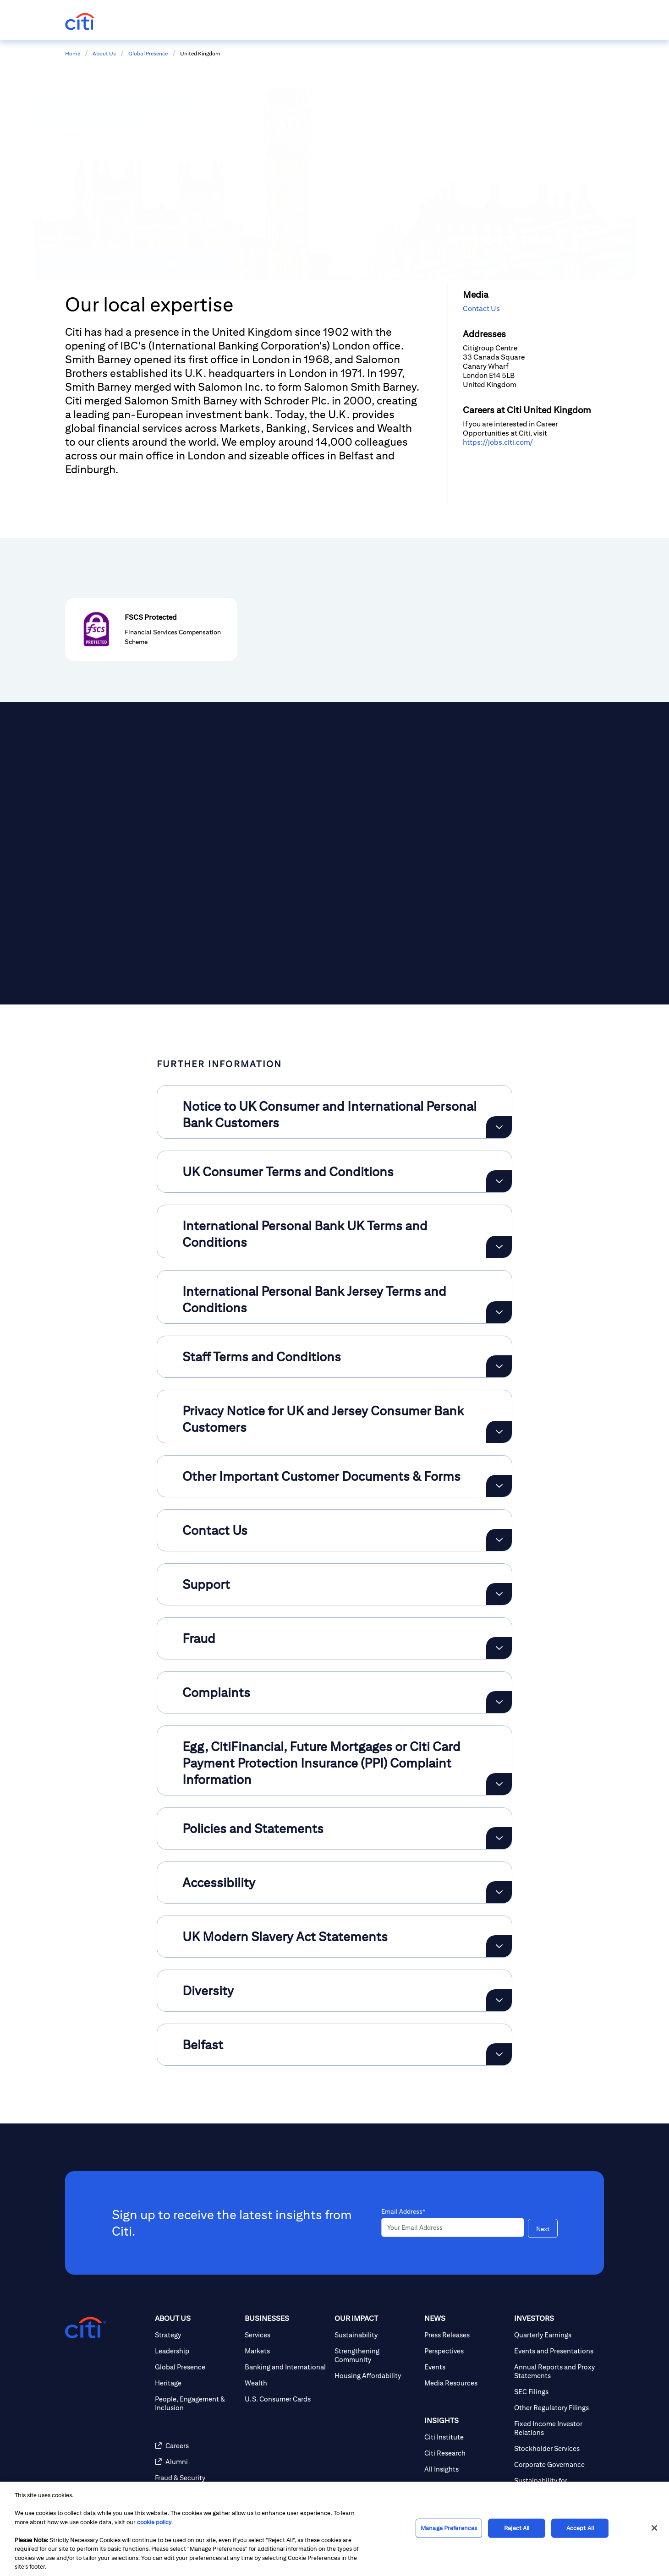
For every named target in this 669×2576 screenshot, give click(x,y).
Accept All (580, 2528)
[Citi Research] (465, 2453)
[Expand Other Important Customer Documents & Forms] (499, 1486)
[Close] (654, 2528)
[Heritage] (196, 2383)
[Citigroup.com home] (85, 2327)
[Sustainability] (375, 2334)
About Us (104, 53)
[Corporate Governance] (555, 2464)
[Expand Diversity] (499, 2000)
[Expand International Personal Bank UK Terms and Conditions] (499, 1247)
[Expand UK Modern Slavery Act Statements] (499, 1946)
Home (72, 53)
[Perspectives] (465, 2351)
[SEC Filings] (555, 2391)
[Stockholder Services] (555, 2448)
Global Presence (148, 53)
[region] (334, 2529)
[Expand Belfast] (499, 2054)
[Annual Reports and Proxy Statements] (555, 2371)
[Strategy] (196, 2334)
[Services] (286, 2334)
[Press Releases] (465, 2334)
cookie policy (154, 2522)
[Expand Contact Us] (499, 1540)
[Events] (465, 2367)
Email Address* (403, 2211)
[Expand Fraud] (499, 1648)
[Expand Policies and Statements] (499, 1838)
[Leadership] (196, 2351)
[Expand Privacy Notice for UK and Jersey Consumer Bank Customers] (499, 1432)
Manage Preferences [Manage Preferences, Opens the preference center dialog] (449, 2528)
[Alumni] (196, 2461)
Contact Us (481, 308)
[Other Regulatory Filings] (555, 2407)
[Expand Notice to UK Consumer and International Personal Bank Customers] (499, 1127)
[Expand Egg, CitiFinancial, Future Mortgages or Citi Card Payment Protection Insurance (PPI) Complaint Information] (499, 1784)
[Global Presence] (196, 2367)
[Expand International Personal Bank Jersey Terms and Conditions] (499, 1312)
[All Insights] (465, 2469)
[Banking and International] (286, 2367)
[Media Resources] (465, 2383)
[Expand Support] (499, 1594)
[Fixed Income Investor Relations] (555, 2428)
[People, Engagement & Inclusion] (196, 2403)
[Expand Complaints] (499, 1702)
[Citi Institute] (465, 2437)
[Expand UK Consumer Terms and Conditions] (499, 1181)
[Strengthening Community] (375, 2355)
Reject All (516, 2528)
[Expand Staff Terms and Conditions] (499, 1366)
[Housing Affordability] (375, 2375)
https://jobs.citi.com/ (498, 442)
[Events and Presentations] (555, 2351)
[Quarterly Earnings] (555, 2334)
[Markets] (286, 2351)
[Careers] (196, 2445)
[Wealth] (286, 2383)
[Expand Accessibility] (499, 1892)
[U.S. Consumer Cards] (286, 2399)
